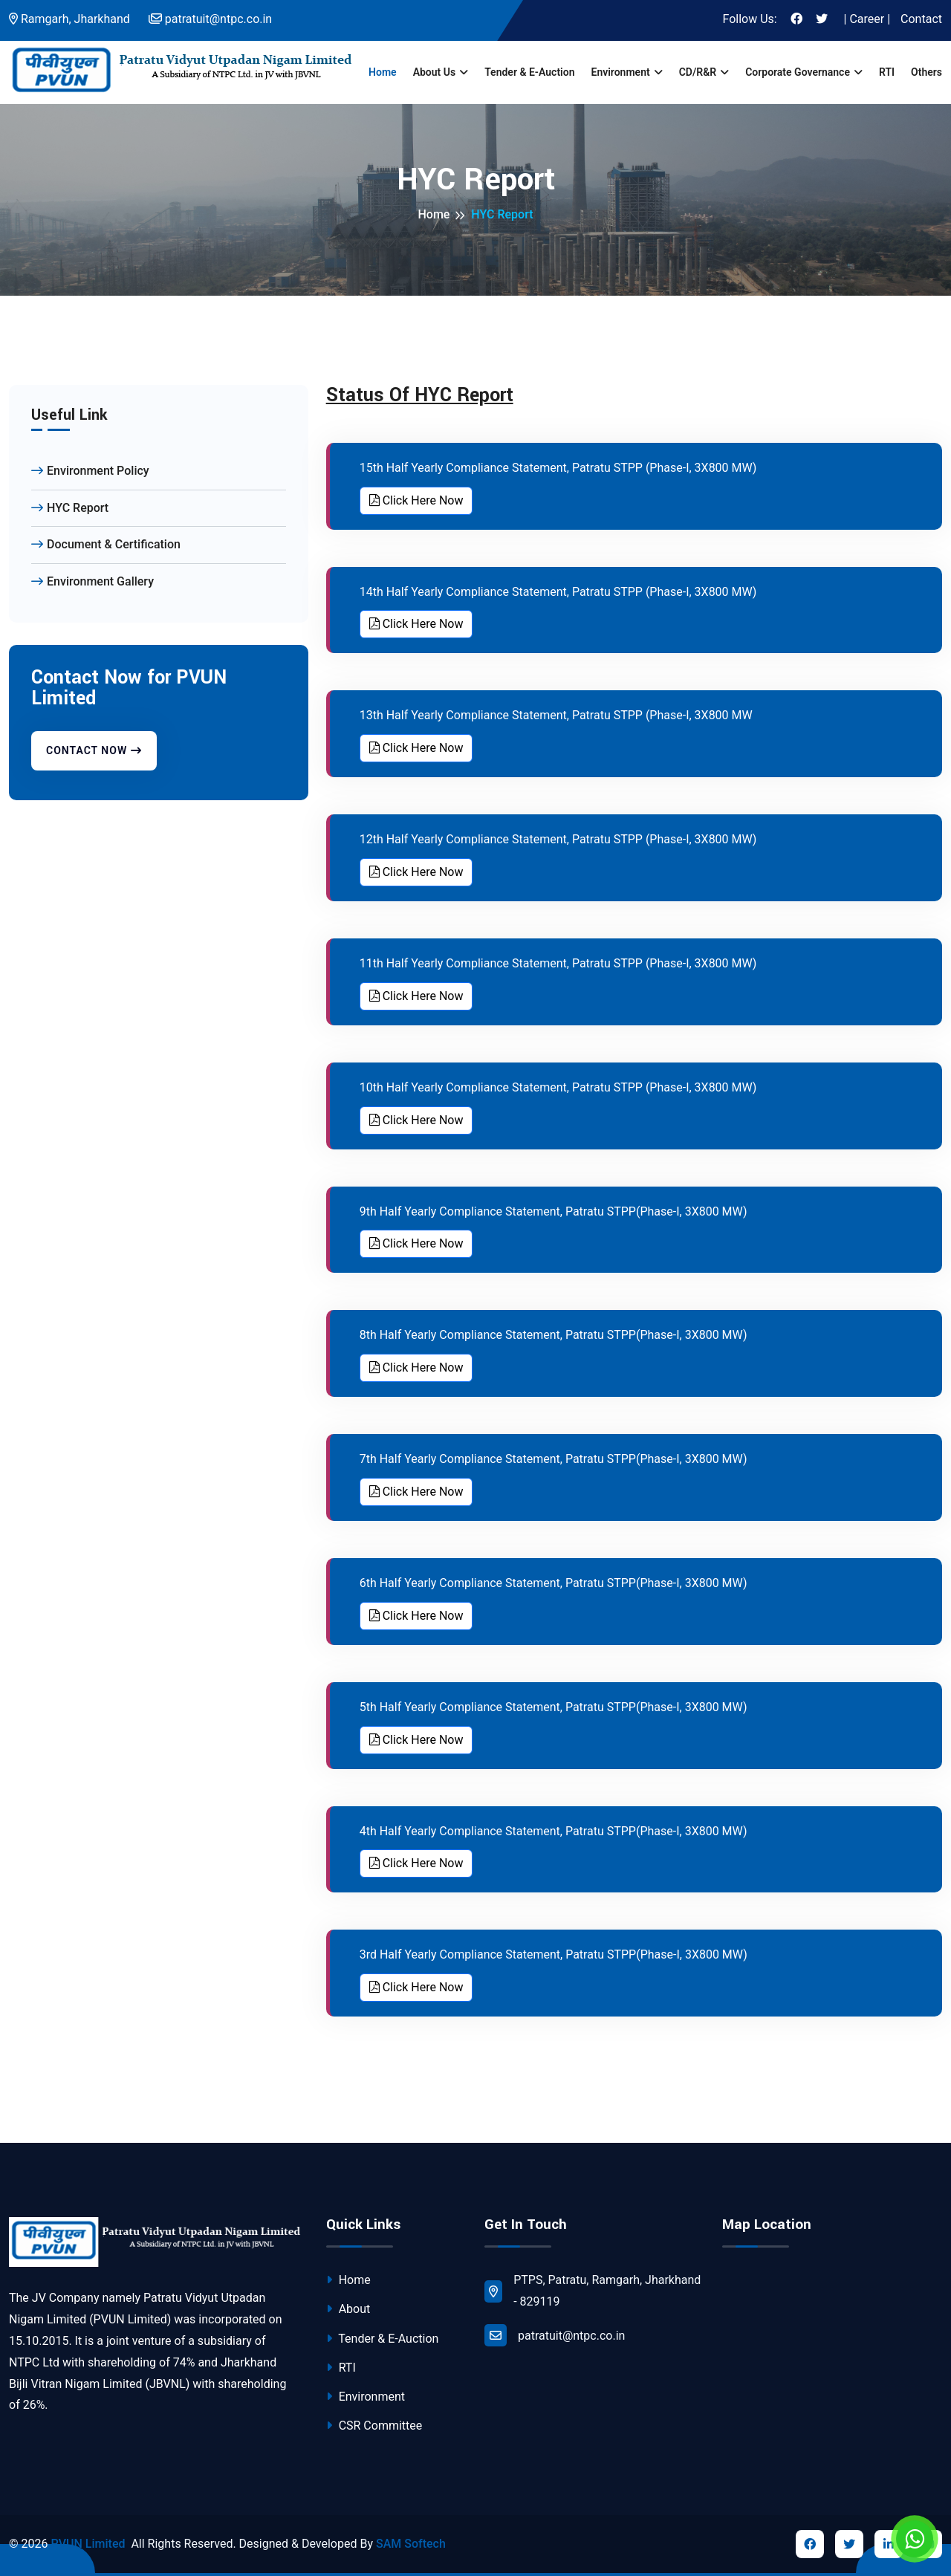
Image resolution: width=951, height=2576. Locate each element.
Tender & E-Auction (529, 72)
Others (926, 72)
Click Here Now (416, 500)
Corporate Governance (797, 72)
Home (383, 72)
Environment (620, 72)
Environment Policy (90, 471)
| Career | (867, 19)
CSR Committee (374, 2425)
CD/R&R (697, 72)
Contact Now (94, 750)
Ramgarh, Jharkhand (69, 19)
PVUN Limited (88, 2544)
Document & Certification (106, 544)
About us (434, 72)
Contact (921, 19)
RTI (887, 72)
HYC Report (69, 508)
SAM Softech (411, 2544)
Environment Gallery (92, 581)
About (348, 2309)
